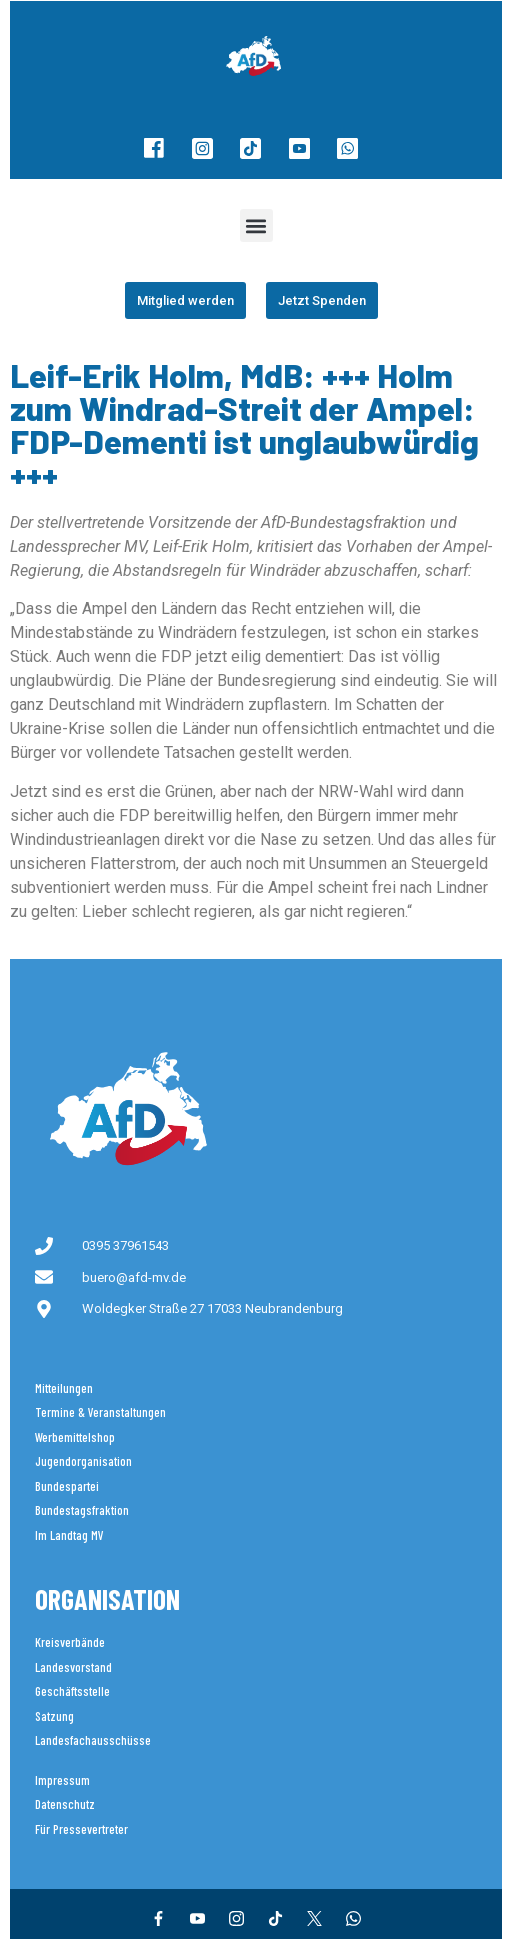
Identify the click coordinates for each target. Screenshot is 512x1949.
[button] (256, 225)
